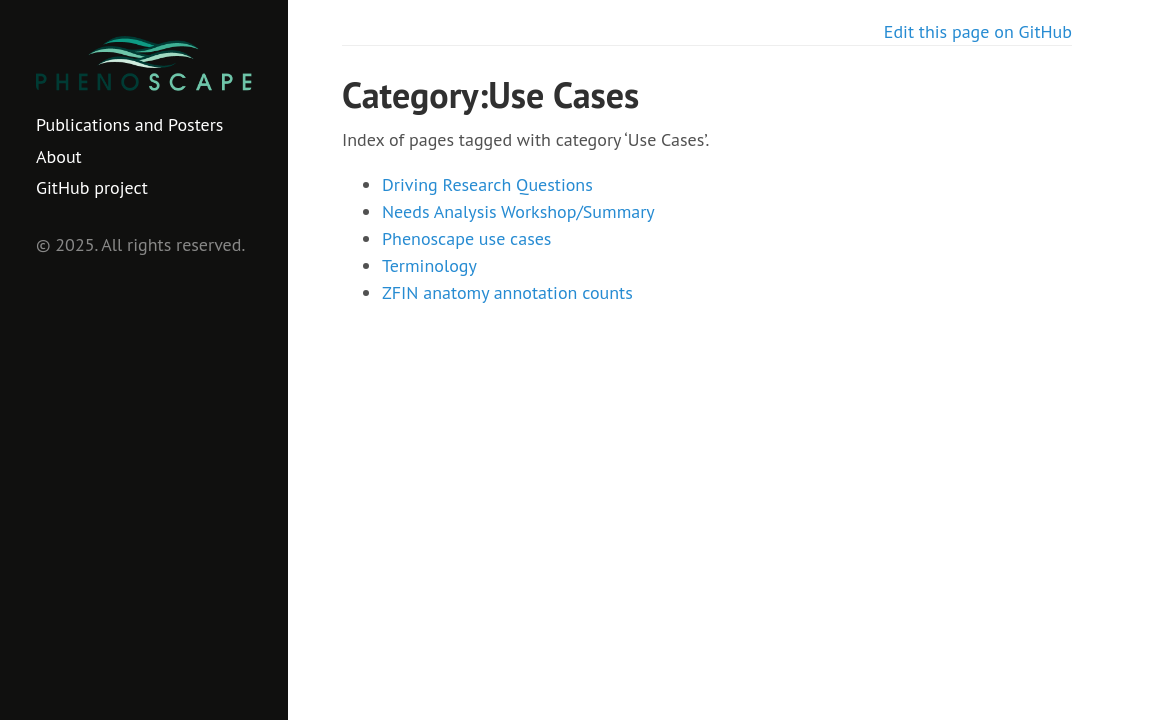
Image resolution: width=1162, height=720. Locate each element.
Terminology (429, 265)
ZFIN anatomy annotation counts (507, 292)
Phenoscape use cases (466, 238)
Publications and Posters (129, 124)
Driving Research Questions (487, 184)
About (59, 156)
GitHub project (92, 187)
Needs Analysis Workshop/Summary (518, 211)
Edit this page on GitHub (978, 31)
